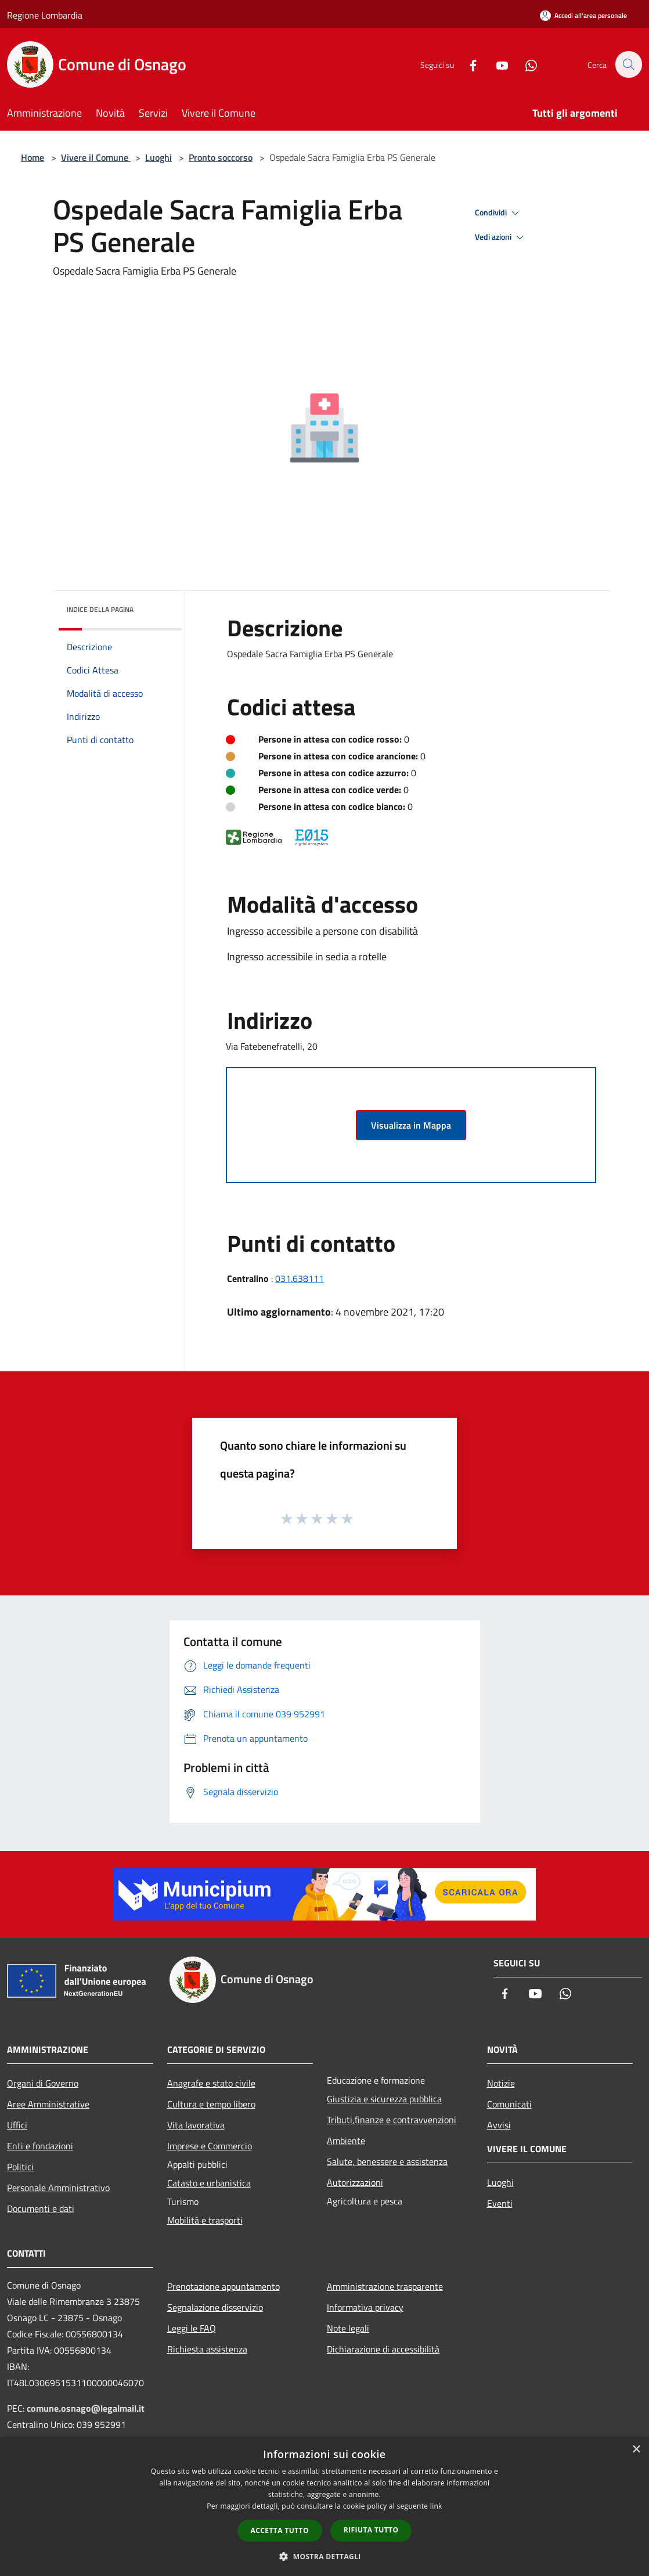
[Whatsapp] (524, 64)
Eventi (500, 2203)
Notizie (501, 2083)
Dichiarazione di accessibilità (383, 2349)
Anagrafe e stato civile (211, 2083)
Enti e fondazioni (40, 2146)
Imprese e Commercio (209, 2146)
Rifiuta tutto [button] (371, 2530)
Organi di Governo (42, 2083)
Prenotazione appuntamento (223, 2286)
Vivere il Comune (96, 157)
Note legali (348, 2328)
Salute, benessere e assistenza (387, 2161)
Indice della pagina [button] (100, 609)
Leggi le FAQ (191, 2328)
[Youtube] (495, 64)
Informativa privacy (365, 2307)
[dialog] (324, 2506)
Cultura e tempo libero (211, 2104)
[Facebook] (466, 64)
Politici (20, 2167)
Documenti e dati (40, 2208)
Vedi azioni (501, 237)
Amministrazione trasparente (385, 2286)
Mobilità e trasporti (205, 2220)
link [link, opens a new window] (436, 2506)
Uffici (17, 2125)
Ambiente (346, 2141)
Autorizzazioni (355, 2182)
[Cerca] (628, 64)
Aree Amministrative (48, 2104)
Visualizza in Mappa (411, 1125)
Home (32, 157)
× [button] (636, 2449)
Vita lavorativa (196, 2125)
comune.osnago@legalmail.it (86, 2408)
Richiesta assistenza (207, 2349)
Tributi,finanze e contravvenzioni (391, 2120)
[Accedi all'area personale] (583, 15)
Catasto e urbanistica (209, 2183)
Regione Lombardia (44, 15)
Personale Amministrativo (58, 2188)
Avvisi (499, 2125)
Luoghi (158, 157)
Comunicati (509, 2104)
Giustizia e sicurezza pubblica (384, 2099)
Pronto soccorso (221, 157)
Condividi (498, 213)
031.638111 (299, 1278)
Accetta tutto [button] (280, 2530)
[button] (324, 2556)
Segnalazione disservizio (215, 2307)
